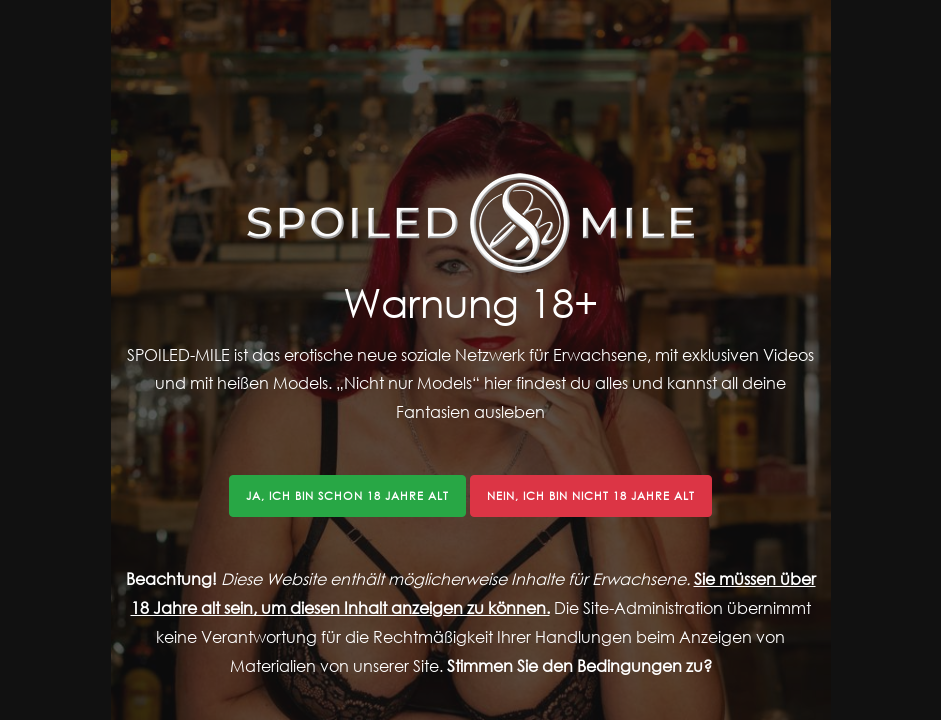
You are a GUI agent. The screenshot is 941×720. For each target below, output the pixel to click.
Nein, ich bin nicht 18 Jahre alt (591, 495)
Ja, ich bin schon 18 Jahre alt (347, 495)
